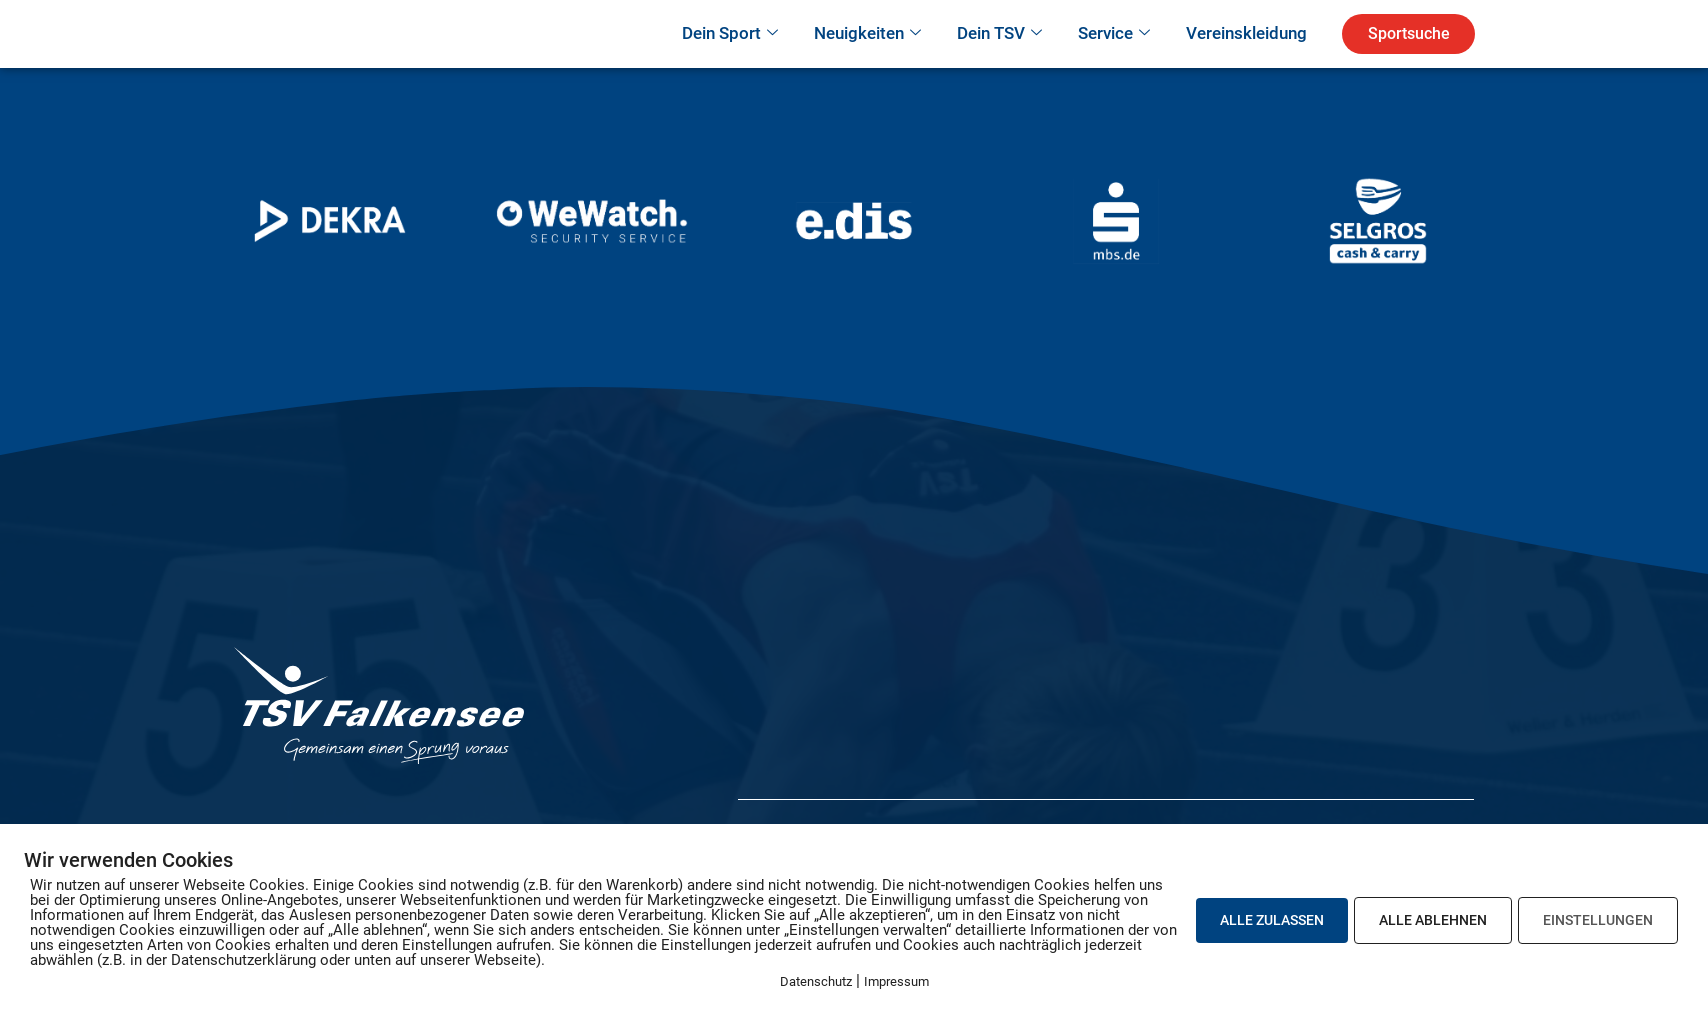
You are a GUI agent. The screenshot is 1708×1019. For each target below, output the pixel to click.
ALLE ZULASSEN (1272, 920)
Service (1114, 62)
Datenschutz (816, 981)
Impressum (896, 981)
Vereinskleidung (1246, 61)
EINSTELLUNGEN (1598, 920)
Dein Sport (730, 62)
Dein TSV (999, 62)
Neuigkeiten (867, 62)
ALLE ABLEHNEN (1433, 920)
